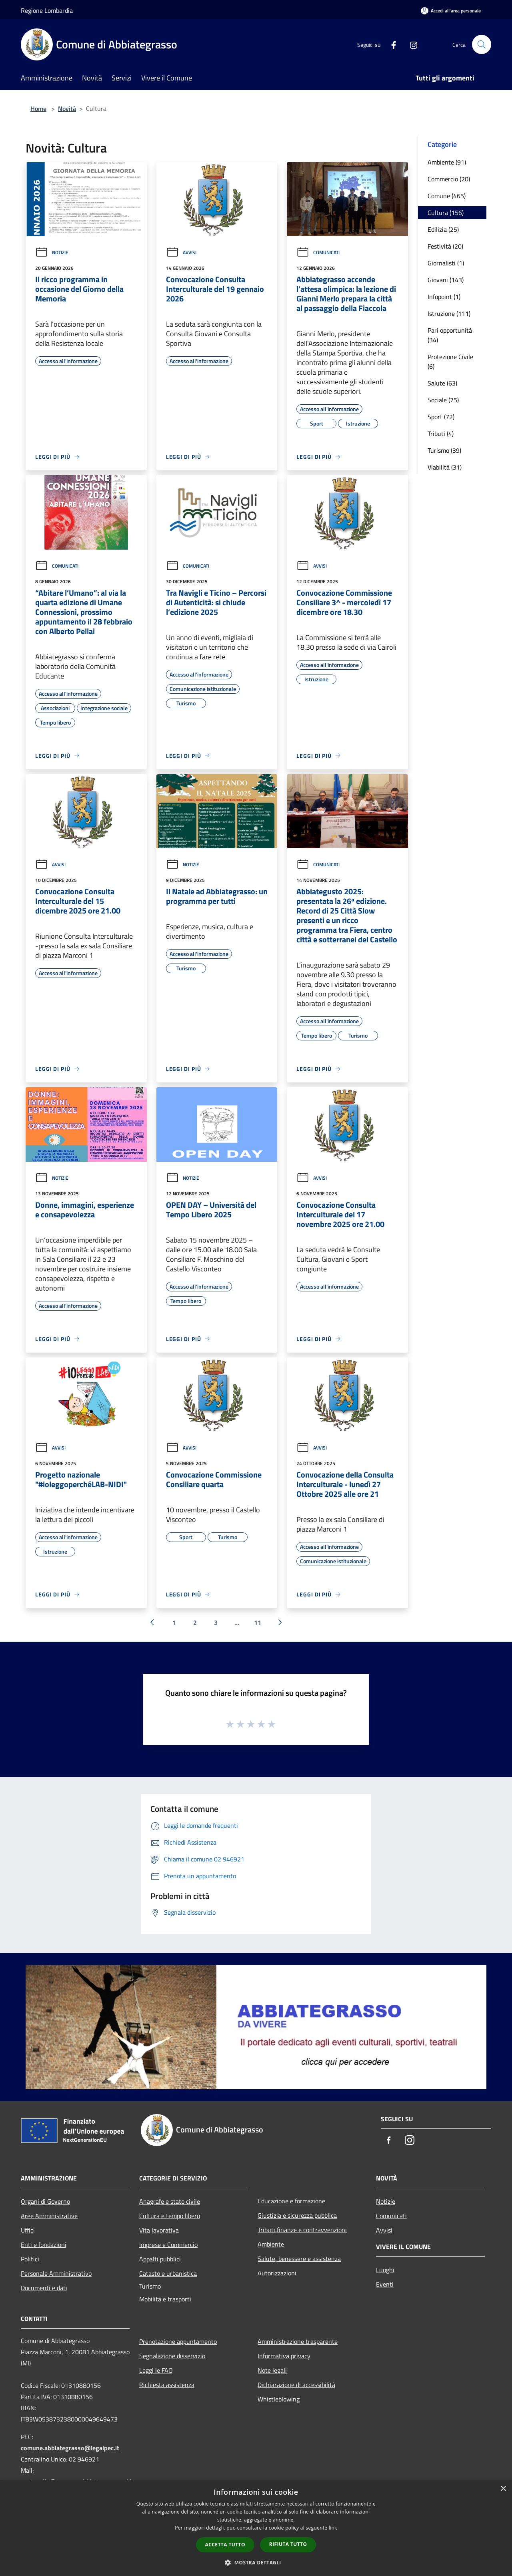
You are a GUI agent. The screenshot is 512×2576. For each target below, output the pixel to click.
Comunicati (318, 252)
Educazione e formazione (291, 2201)
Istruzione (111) (449, 313)
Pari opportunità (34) (450, 335)
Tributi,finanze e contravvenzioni (302, 2230)
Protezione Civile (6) (450, 361)
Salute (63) (442, 383)
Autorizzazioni (277, 2273)
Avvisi (181, 252)
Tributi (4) (441, 433)
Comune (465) (447, 196)
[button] (256, 2562)
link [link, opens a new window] (333, 2527)
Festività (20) (445, 246)
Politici (30, 2259)
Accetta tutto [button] (225, 2544)
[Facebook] (390, 44)
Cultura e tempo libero (169, 2216)
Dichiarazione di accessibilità (296, 2384)
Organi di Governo (45, 2201)
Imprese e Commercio (168, 2244)
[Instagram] (410, 44)
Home (38, 108)
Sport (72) (441, 417)
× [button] (503, 2489)
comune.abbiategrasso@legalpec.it (70, 2448)
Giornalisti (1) (446, 263)
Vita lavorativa (159, 2230)
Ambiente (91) (447, 162)
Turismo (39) (444, 450)
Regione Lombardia (47, 10)
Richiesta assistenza (166, 2384)
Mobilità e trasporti (165, 2299)
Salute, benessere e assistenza (299, 2258)
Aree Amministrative (49, 2216)
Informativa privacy (284, 2356)
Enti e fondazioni (43, 2244)
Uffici (28, 2230)
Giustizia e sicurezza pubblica (297, 2215)
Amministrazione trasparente (298, 2341)
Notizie (51, 252)
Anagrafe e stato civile (169, 2201)
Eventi (385, 2284)
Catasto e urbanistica (168, 2273)
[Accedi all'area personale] (450, 10)
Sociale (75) (443, 400)
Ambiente (271, 2244)
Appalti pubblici (160, 2259)
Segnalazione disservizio (172, 2356)
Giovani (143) (446, 280)
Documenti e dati (44, 2288)
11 (257, 1622)
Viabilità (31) (445, 467)
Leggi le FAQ (156, 2370)
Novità (67, 108)
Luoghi (385, 2270)
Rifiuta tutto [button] (288, 2544)
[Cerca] (481, 44)
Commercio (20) (449, 179)
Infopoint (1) (444, 296)
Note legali (272, 2370)
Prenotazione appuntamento (178, 2341)
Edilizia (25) (443, 229)
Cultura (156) (446, 212)
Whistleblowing (279, 2399)
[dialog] (256, 2528)
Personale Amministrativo (56, 2273)
